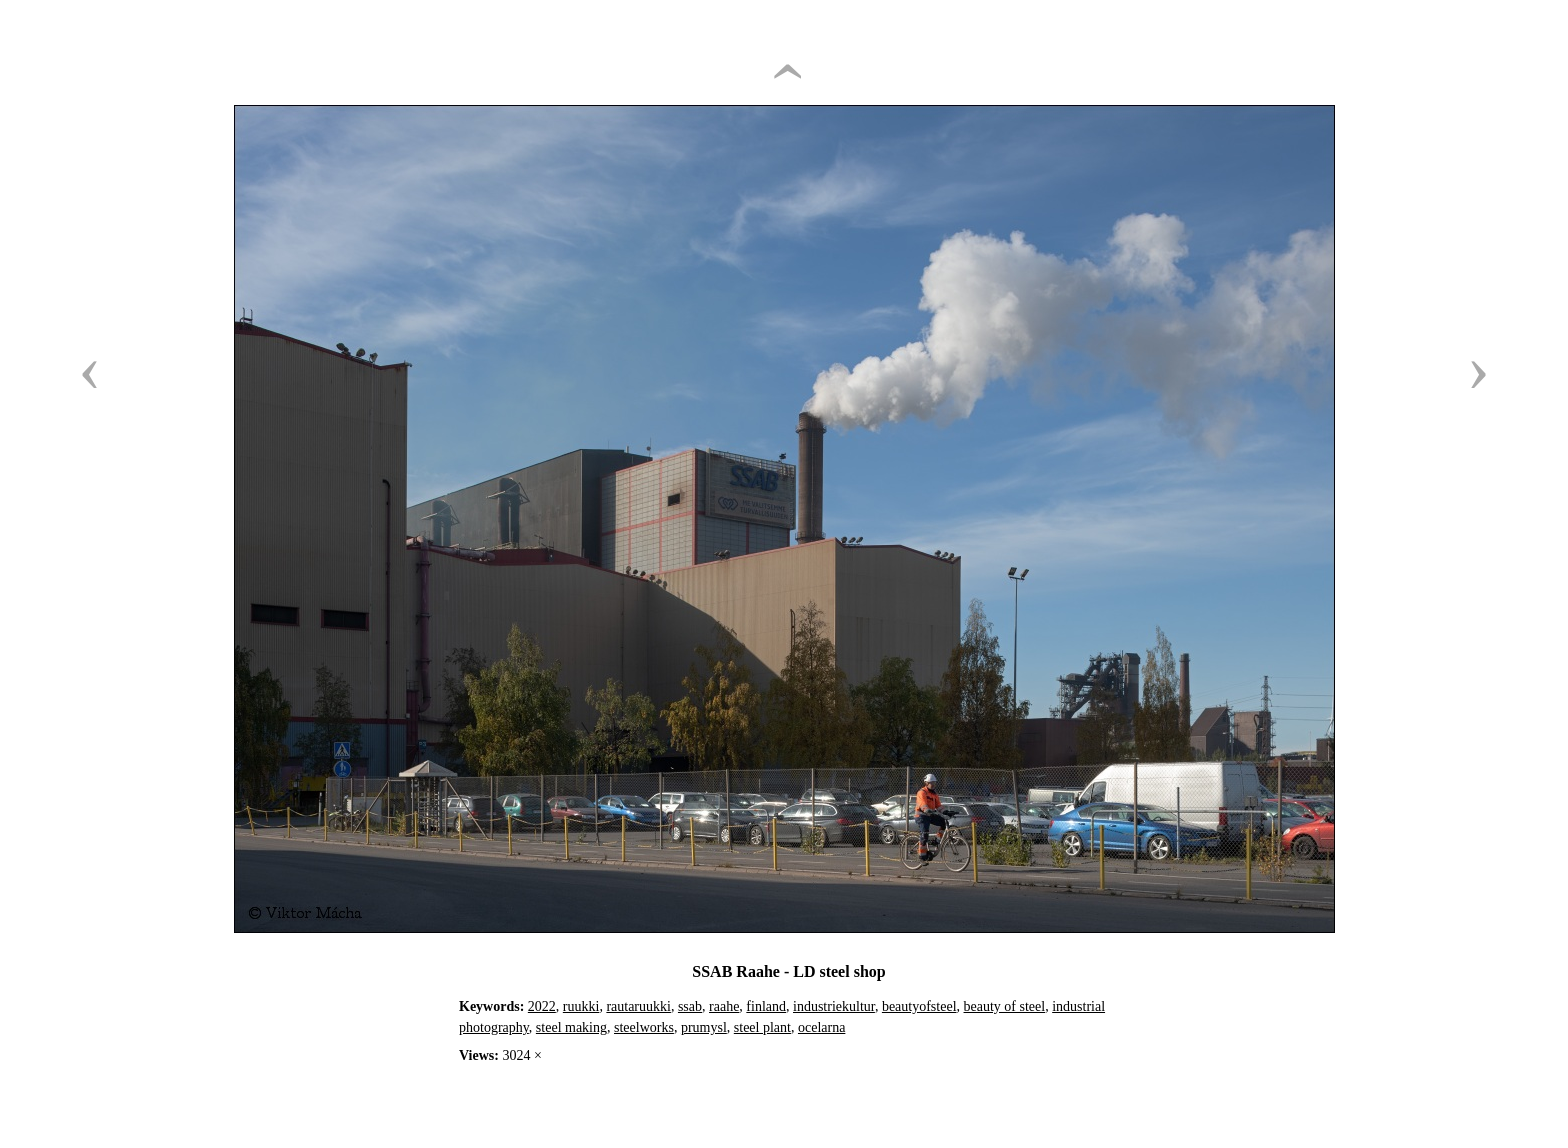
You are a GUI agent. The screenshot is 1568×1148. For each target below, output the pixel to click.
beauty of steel (1005, 1006)
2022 (542, 1006)
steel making (571, 1027)
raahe (724, 1006)
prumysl (704, 1027)
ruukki (581, 1006)
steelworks (644, 1027)
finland (766, 1006)
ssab (690, 1006)
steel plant (762, 1027)
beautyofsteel (919, 1006)
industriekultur (834, 1006)
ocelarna (821, 1027)
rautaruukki (638, 1006)
